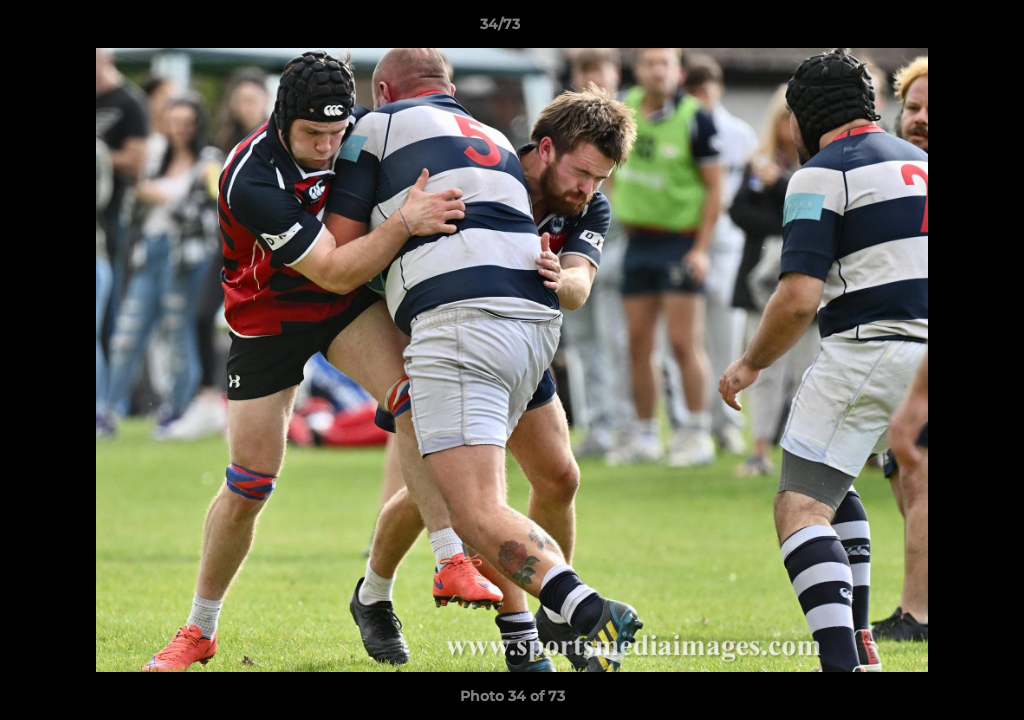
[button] (940, 29)
